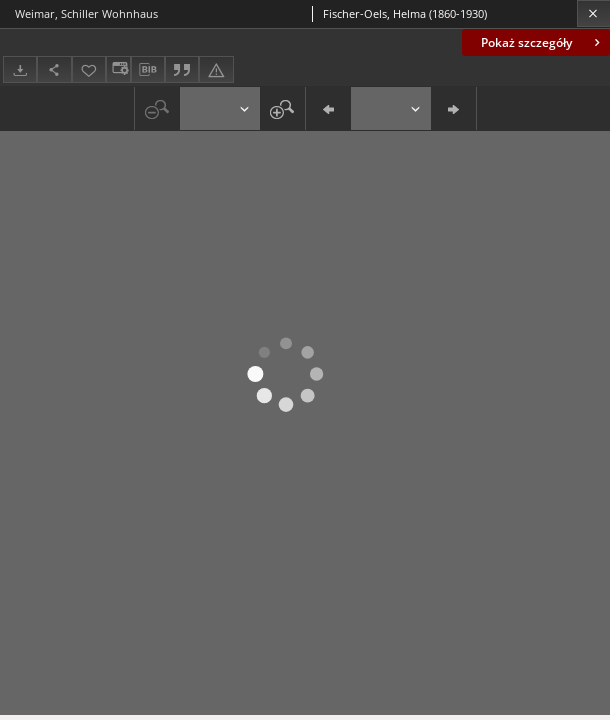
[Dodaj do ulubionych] (89, 69)
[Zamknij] (593, 13)
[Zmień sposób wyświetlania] (118, 69)
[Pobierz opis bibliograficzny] (148, 70)
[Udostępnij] (54, 69)
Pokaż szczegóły (542, 42)
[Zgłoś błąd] (216, 69)
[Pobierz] (20, 69)
